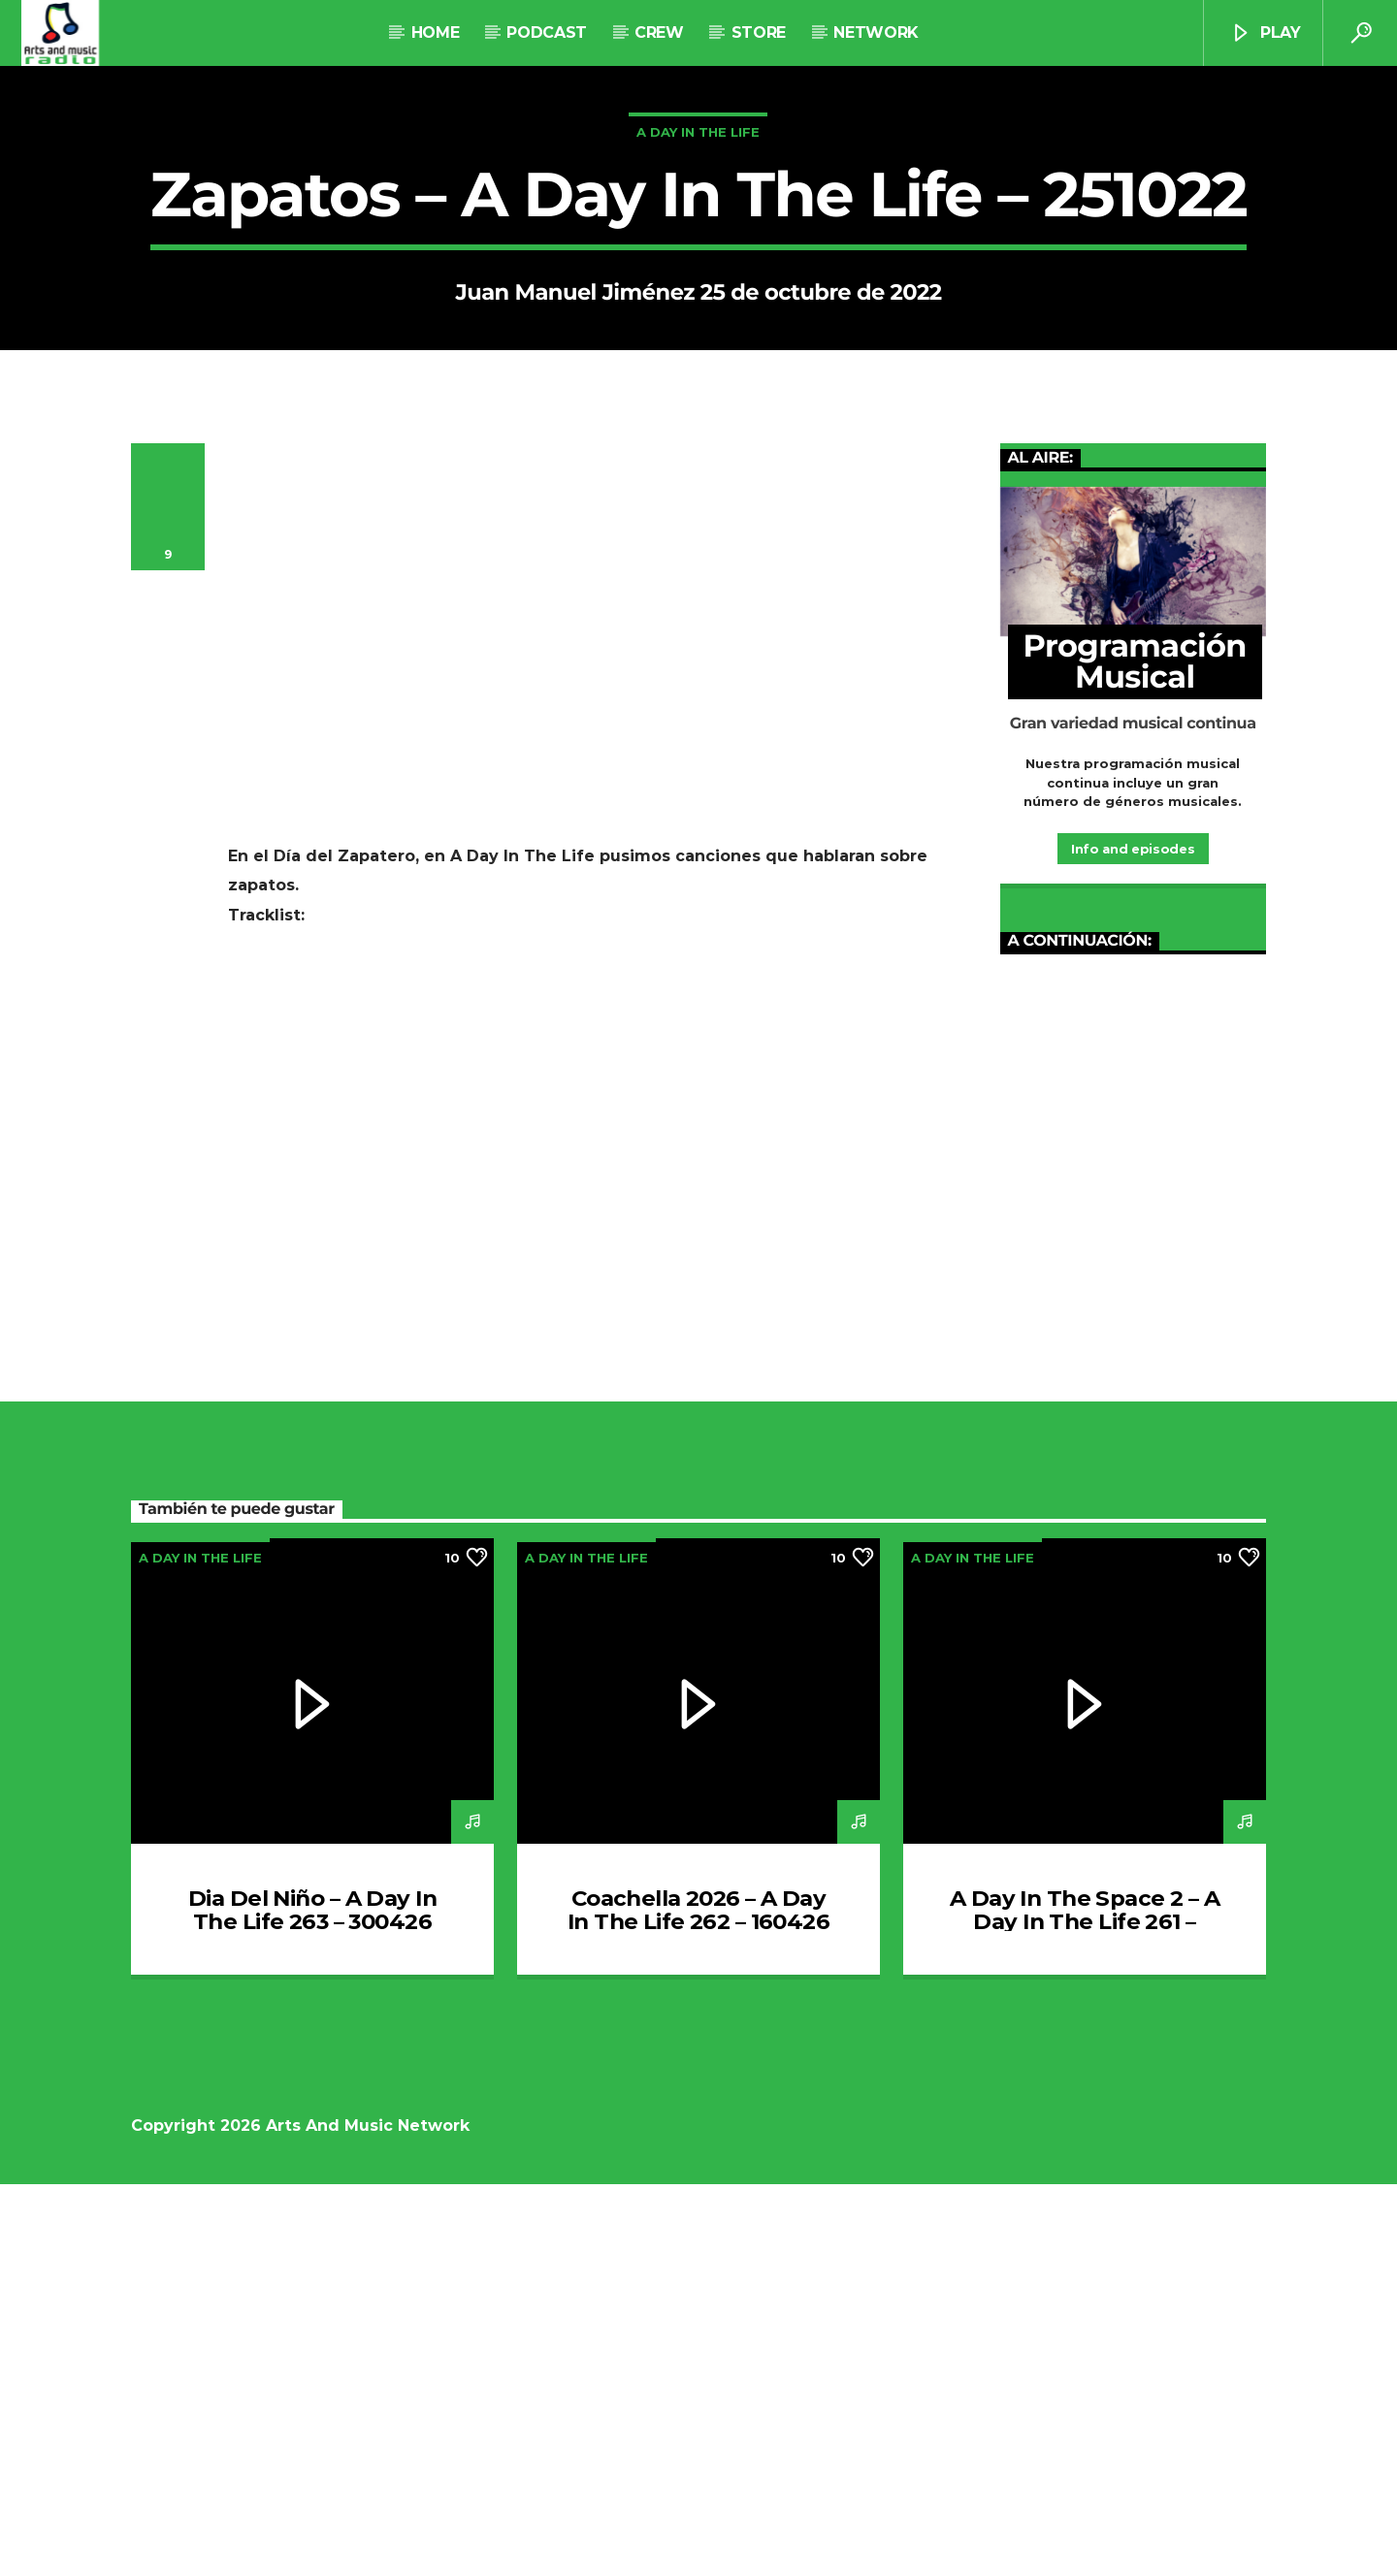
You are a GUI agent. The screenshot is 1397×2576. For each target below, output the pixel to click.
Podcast (546, 32)
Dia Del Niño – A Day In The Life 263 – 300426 (312, 2301)
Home (435, 32)
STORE (758, 32)
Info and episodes (1132, 1240)
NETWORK (875, 32)
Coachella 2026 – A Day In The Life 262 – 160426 (698, 2301)
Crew (659, 32)
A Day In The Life (698, 328)
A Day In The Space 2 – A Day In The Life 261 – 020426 (1084, 2313)
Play (1265, 33)
